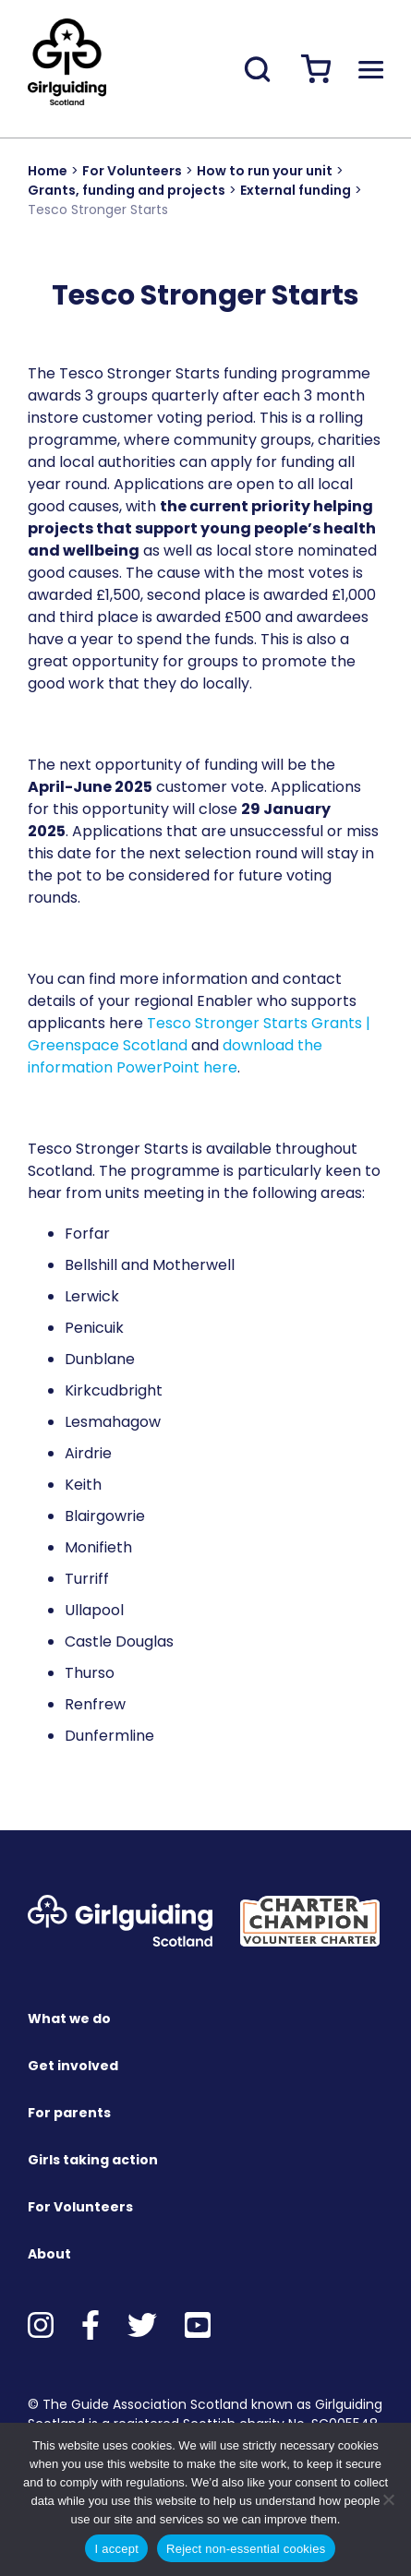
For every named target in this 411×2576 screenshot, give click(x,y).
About (49, 2254)
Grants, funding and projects (126, 190)
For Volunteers (132, 171)
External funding (295, 190)
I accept (116, 2549)
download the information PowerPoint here (175, 1056)
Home (47, 171)
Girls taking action (93, 2160)
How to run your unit (264, 171)
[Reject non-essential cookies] (388, 2499)
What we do (69, 2018)
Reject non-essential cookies (245, 2549)
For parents (69, 2112)
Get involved (73, 2065)
